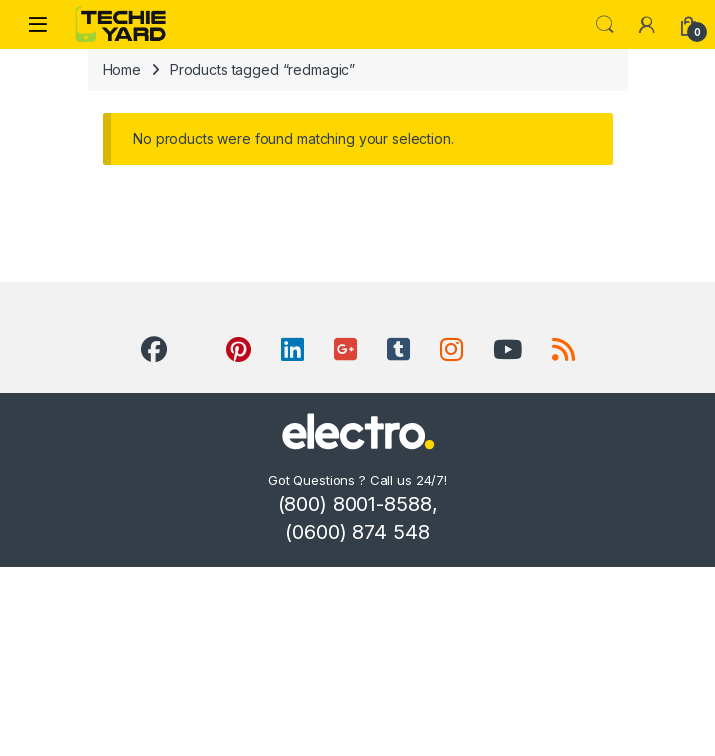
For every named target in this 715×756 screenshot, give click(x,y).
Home (122, 69)
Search (605, 25)
